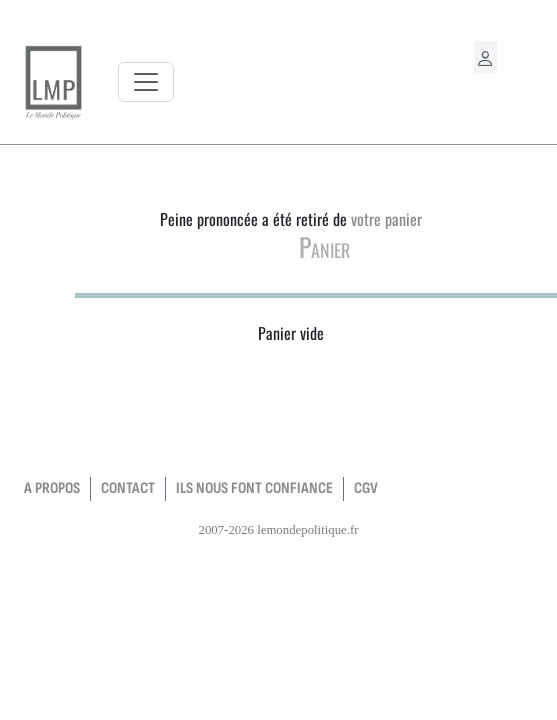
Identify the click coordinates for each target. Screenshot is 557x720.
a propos (52, 488)
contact (128, 488)
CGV (366, 488)
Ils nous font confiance (254, 488)
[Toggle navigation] (146, 82)
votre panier (386, 219)
